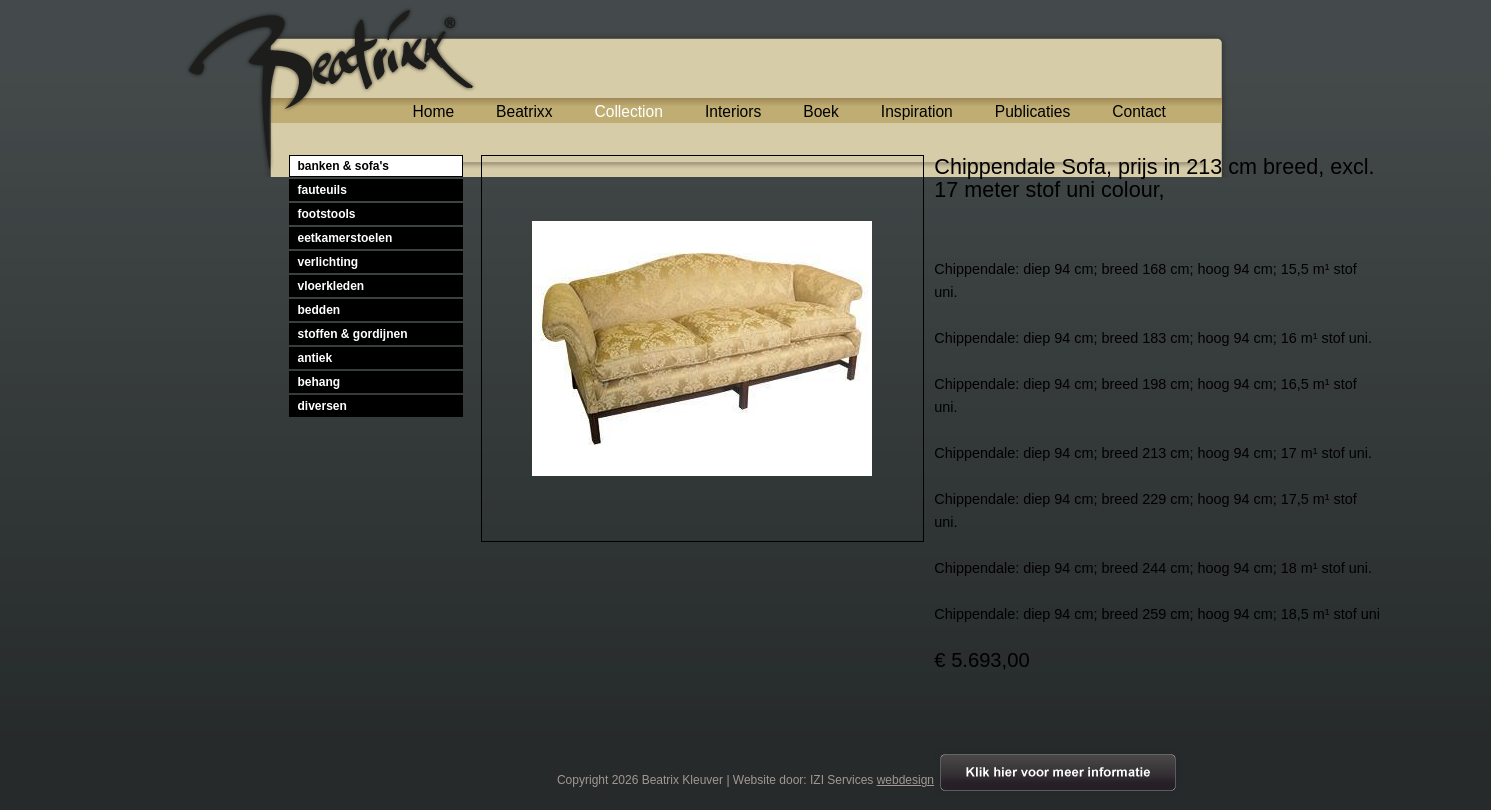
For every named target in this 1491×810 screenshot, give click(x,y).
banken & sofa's (344, 166)
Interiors (733, 111)
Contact (1139, 111)
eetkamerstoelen (345, 238)
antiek (315, 358)
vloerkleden (331, 286)
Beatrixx (524, 111)
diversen (322, 406)
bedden (319, 310)
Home (434, 111)
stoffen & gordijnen (353, 334)
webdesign (905, 780)
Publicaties (1032, 111)
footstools (327, 214)
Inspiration (917, 111)
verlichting (328, 262)
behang (319, 382)
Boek (821, 111)
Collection (628, 111)
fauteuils (322, 190)
